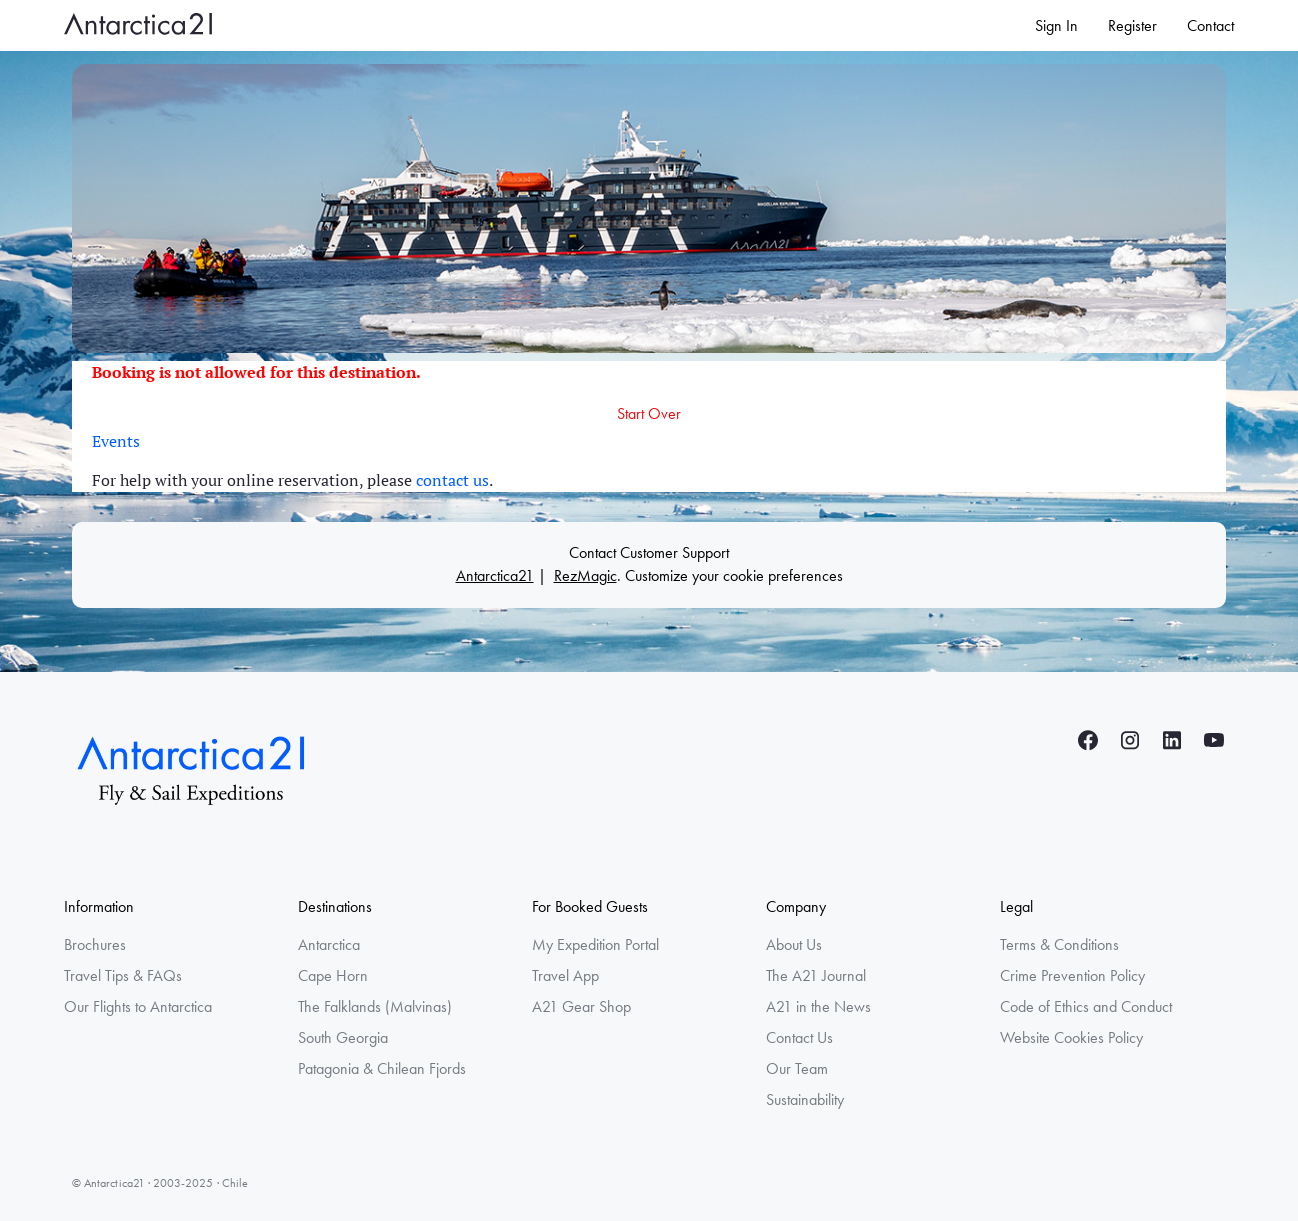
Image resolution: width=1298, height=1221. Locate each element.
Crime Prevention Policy (1072, 975)
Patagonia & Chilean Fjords (382, 1068)
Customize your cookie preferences (734, 575)
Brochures (95, 944)
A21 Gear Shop (581, 1006)
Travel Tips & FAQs (123, 975)
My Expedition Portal (595, 944)
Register (1132, 25)
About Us (794, 944)
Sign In (1056, 25)
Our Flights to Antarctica (138, 1006)
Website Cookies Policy (1071, 1037)
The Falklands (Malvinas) (375, 1006)
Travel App (565, 975)
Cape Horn (333, 975)
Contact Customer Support (649, 552)
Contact (1210, 25)
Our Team (797, 1068)
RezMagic (585, 575)
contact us (452, 480)
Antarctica (329, 944)
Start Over (649, 413)
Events (116, 441)
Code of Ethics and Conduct (1086, 1006)
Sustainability (805, 1099)
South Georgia (343, 1037)
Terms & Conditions (1059, 944)
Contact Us (799, 1037)
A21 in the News (818, 1006)
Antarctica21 (495, 575)
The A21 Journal (816, 975)
